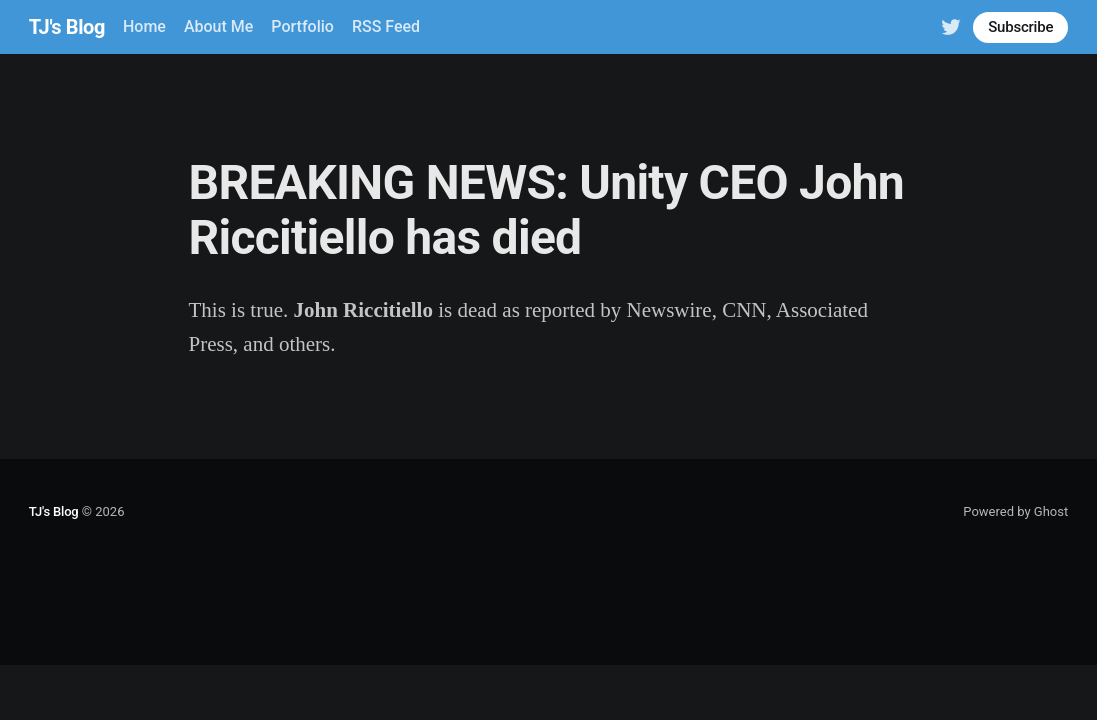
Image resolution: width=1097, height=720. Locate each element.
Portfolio (302, 26)
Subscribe (1020, 27)
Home (144, 26)
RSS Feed (386, 26)
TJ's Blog (67, 27)
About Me (218, 26)
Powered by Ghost (1015, 511)
